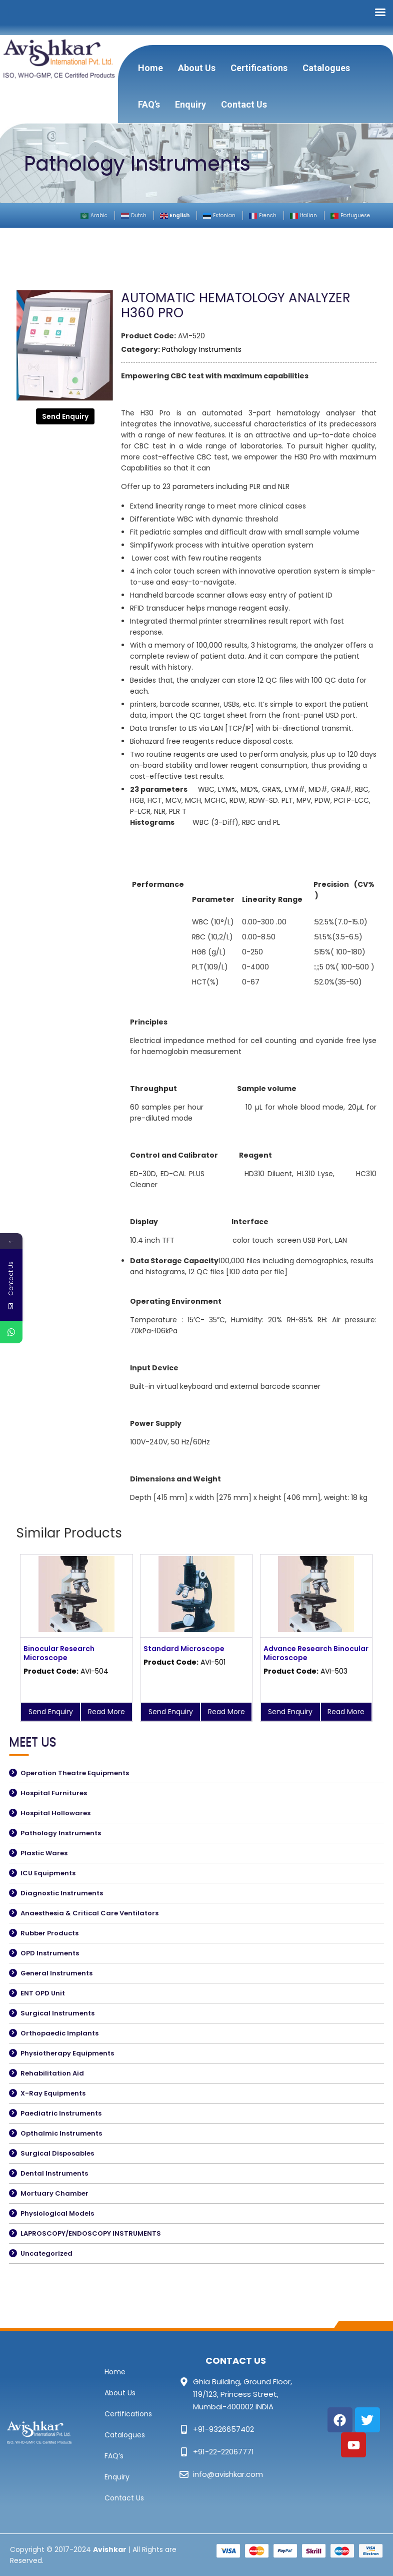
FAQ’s (149, 104)
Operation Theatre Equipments (74, 1773)
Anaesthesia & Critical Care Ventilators (89, 1913)
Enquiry (190, 104)
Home (150, 68)
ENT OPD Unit (42, 1993)
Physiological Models (57, 2213)
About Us (197, 68)
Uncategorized (46, 2253)
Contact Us (244, 104)
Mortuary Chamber (54, 2193)
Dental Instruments (54, 2173)
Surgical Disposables (57, 2153)
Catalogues (326, 68)
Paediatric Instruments (61, 2113)
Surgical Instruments (57, 2013)
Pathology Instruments (202, 349)
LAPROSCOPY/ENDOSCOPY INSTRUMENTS (90, 2233)
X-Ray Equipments (53, 2093)
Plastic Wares (44, 1853)
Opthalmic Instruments (61, 2133)
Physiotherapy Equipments (67, 2053)
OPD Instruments (49, 1953)
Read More (106, 1712)
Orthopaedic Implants (59, 2033)
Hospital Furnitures (53, 1793)
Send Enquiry (65, 416)
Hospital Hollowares (55, 1813)
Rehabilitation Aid (52, 2073)
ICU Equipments (48, 1873)
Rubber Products (49, 1933)
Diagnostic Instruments (61, 1893)
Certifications (259, 68)
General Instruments (56, 1973)
